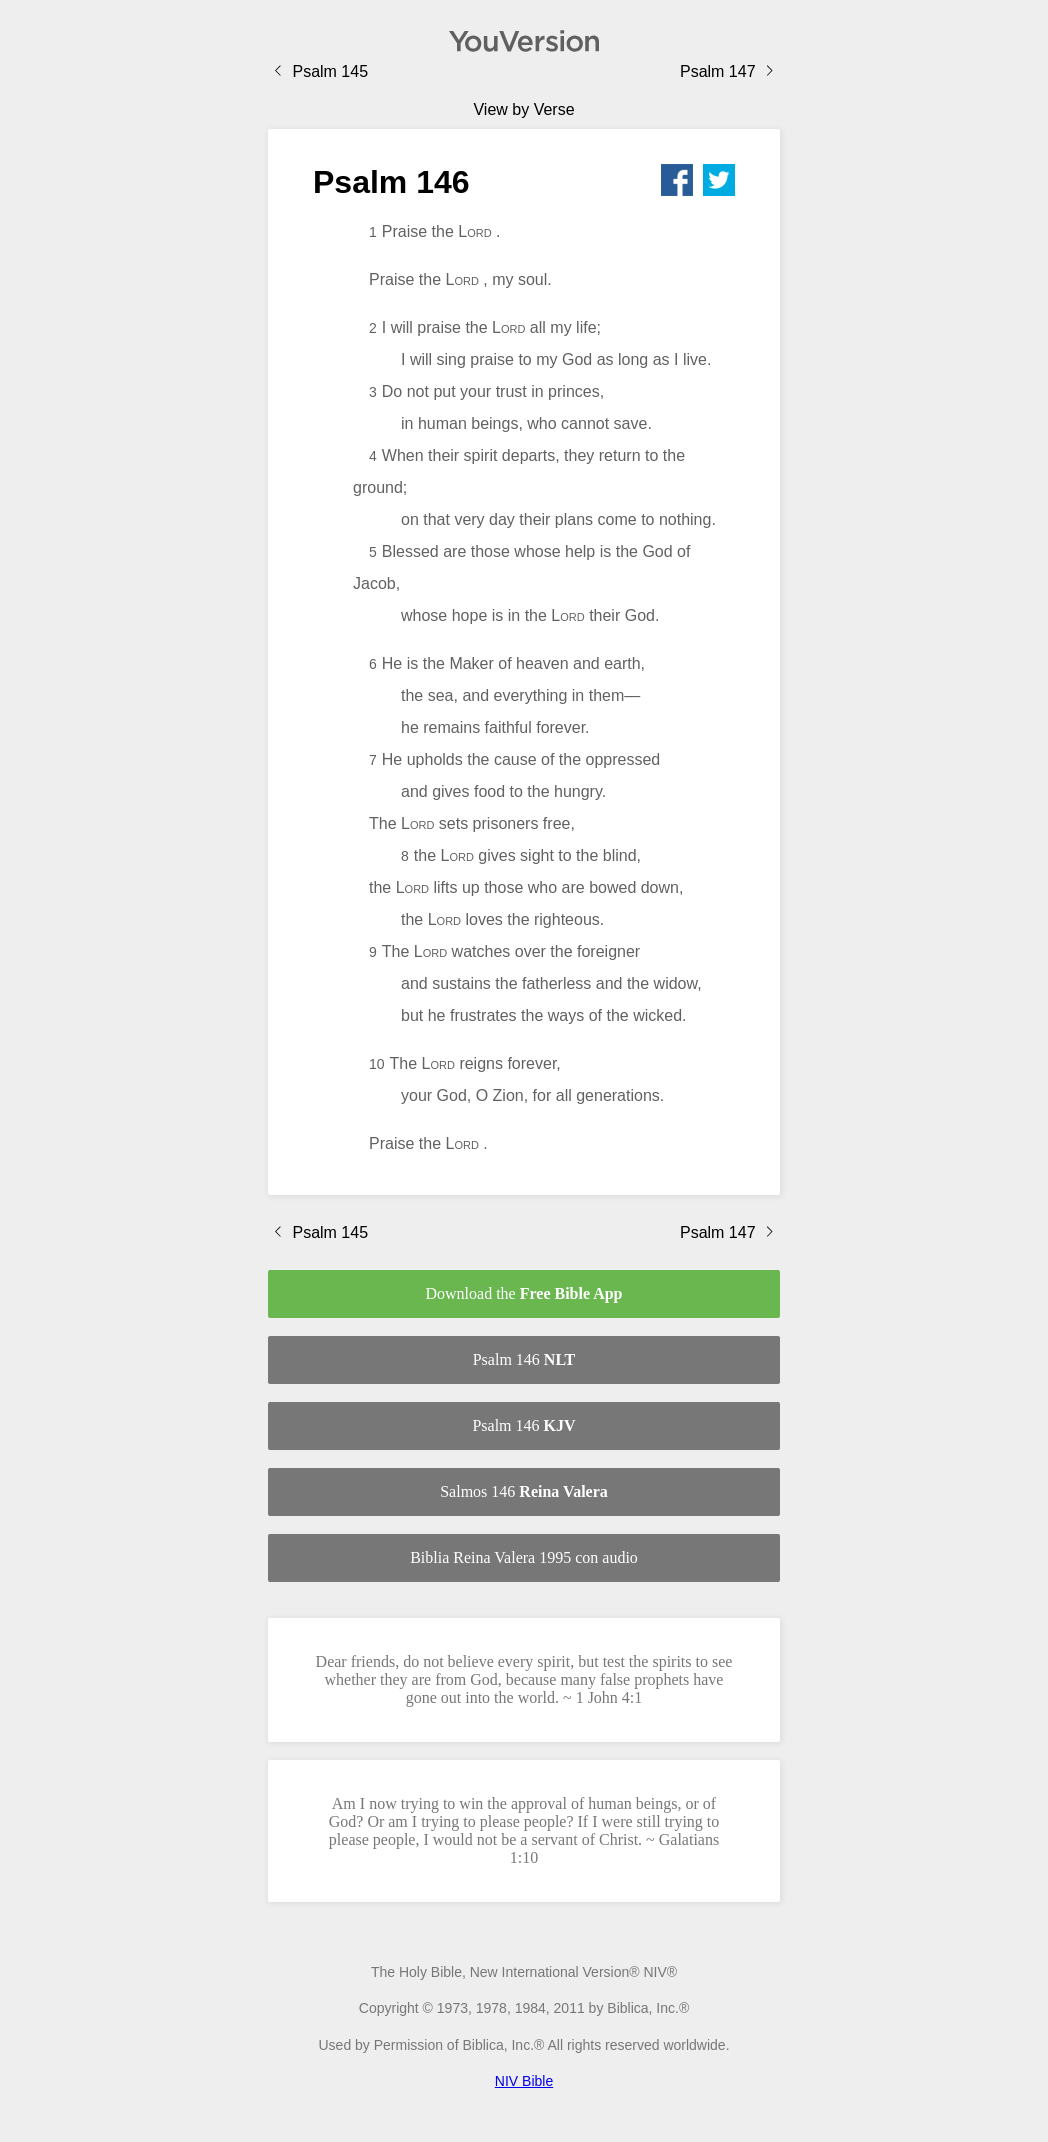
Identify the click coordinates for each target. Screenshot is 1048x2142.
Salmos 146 (524, 1491)
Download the (523, 1293)
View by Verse (523, 109)
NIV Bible (524, 2081)
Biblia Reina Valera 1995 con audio (524, 1557)
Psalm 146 (524, 1359)
